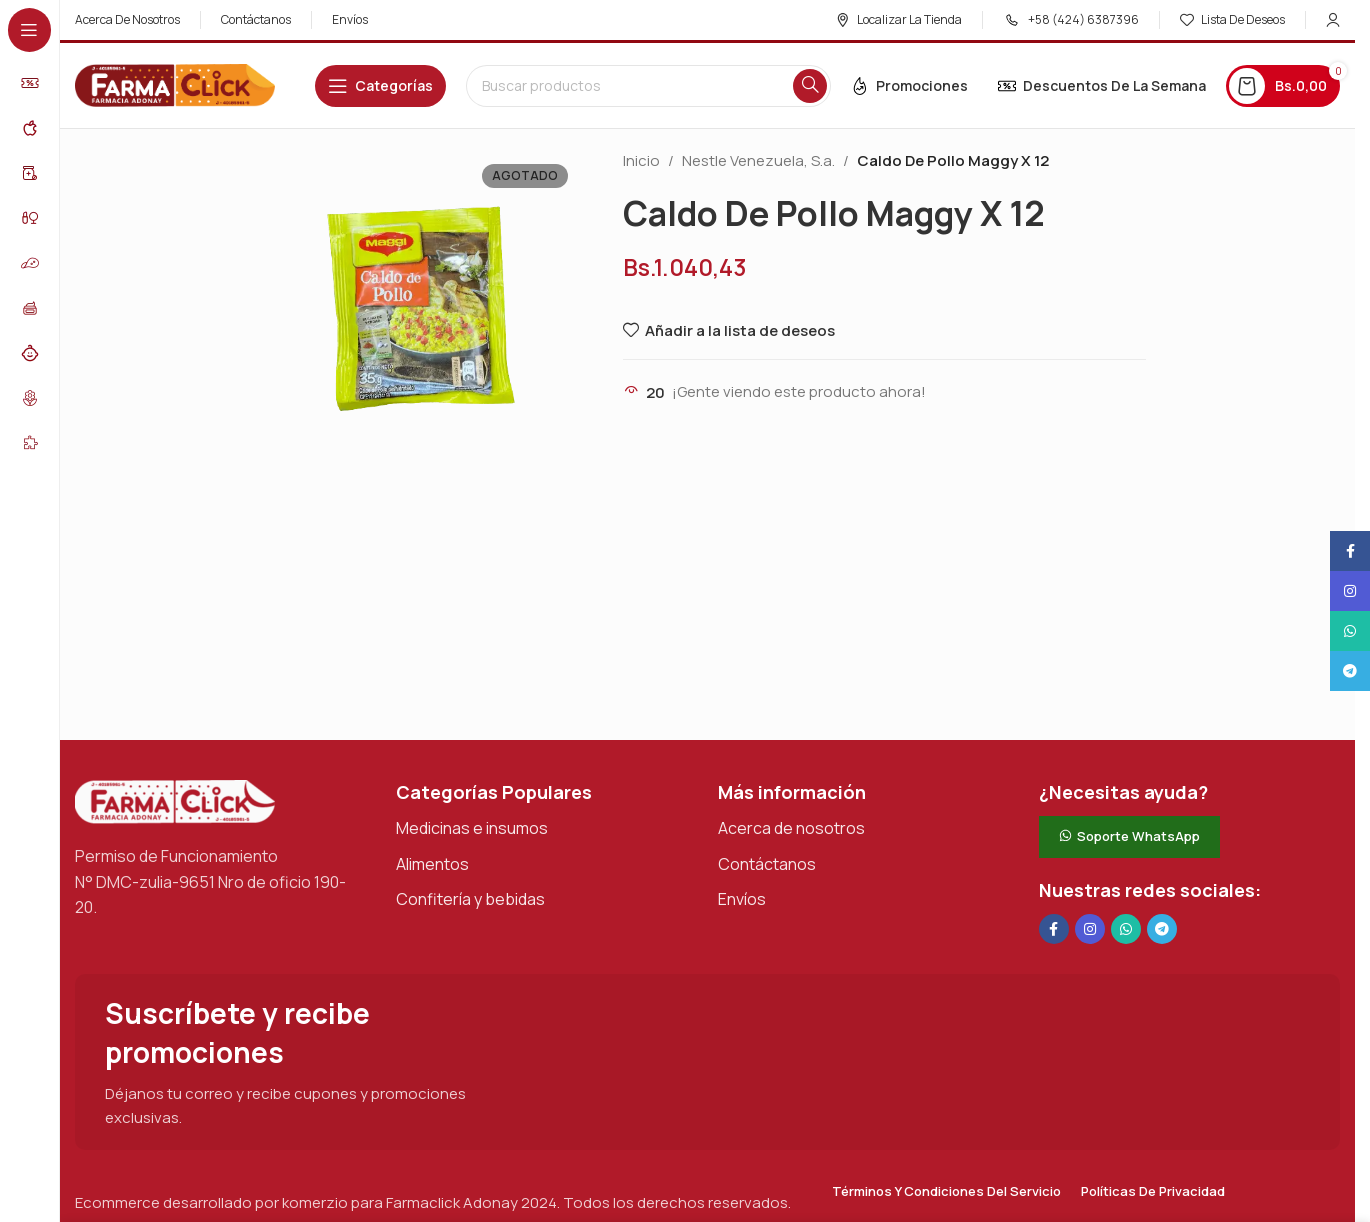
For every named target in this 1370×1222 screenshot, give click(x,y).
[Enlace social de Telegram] (1162, 929)
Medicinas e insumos (472, 828)
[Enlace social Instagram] (1090, 929)
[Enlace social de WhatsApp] (1126, 929)
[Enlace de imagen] (175, 800)
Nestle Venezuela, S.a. (758, 160)
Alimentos (432, 864)
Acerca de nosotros (791, 828)
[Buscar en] (648, 86)
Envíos (742, 899)
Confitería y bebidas (470, 899)
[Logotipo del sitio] (175, 84)
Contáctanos (767, 864)
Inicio (641, 160)
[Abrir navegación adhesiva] (380, 86)
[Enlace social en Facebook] (1054, 929)
